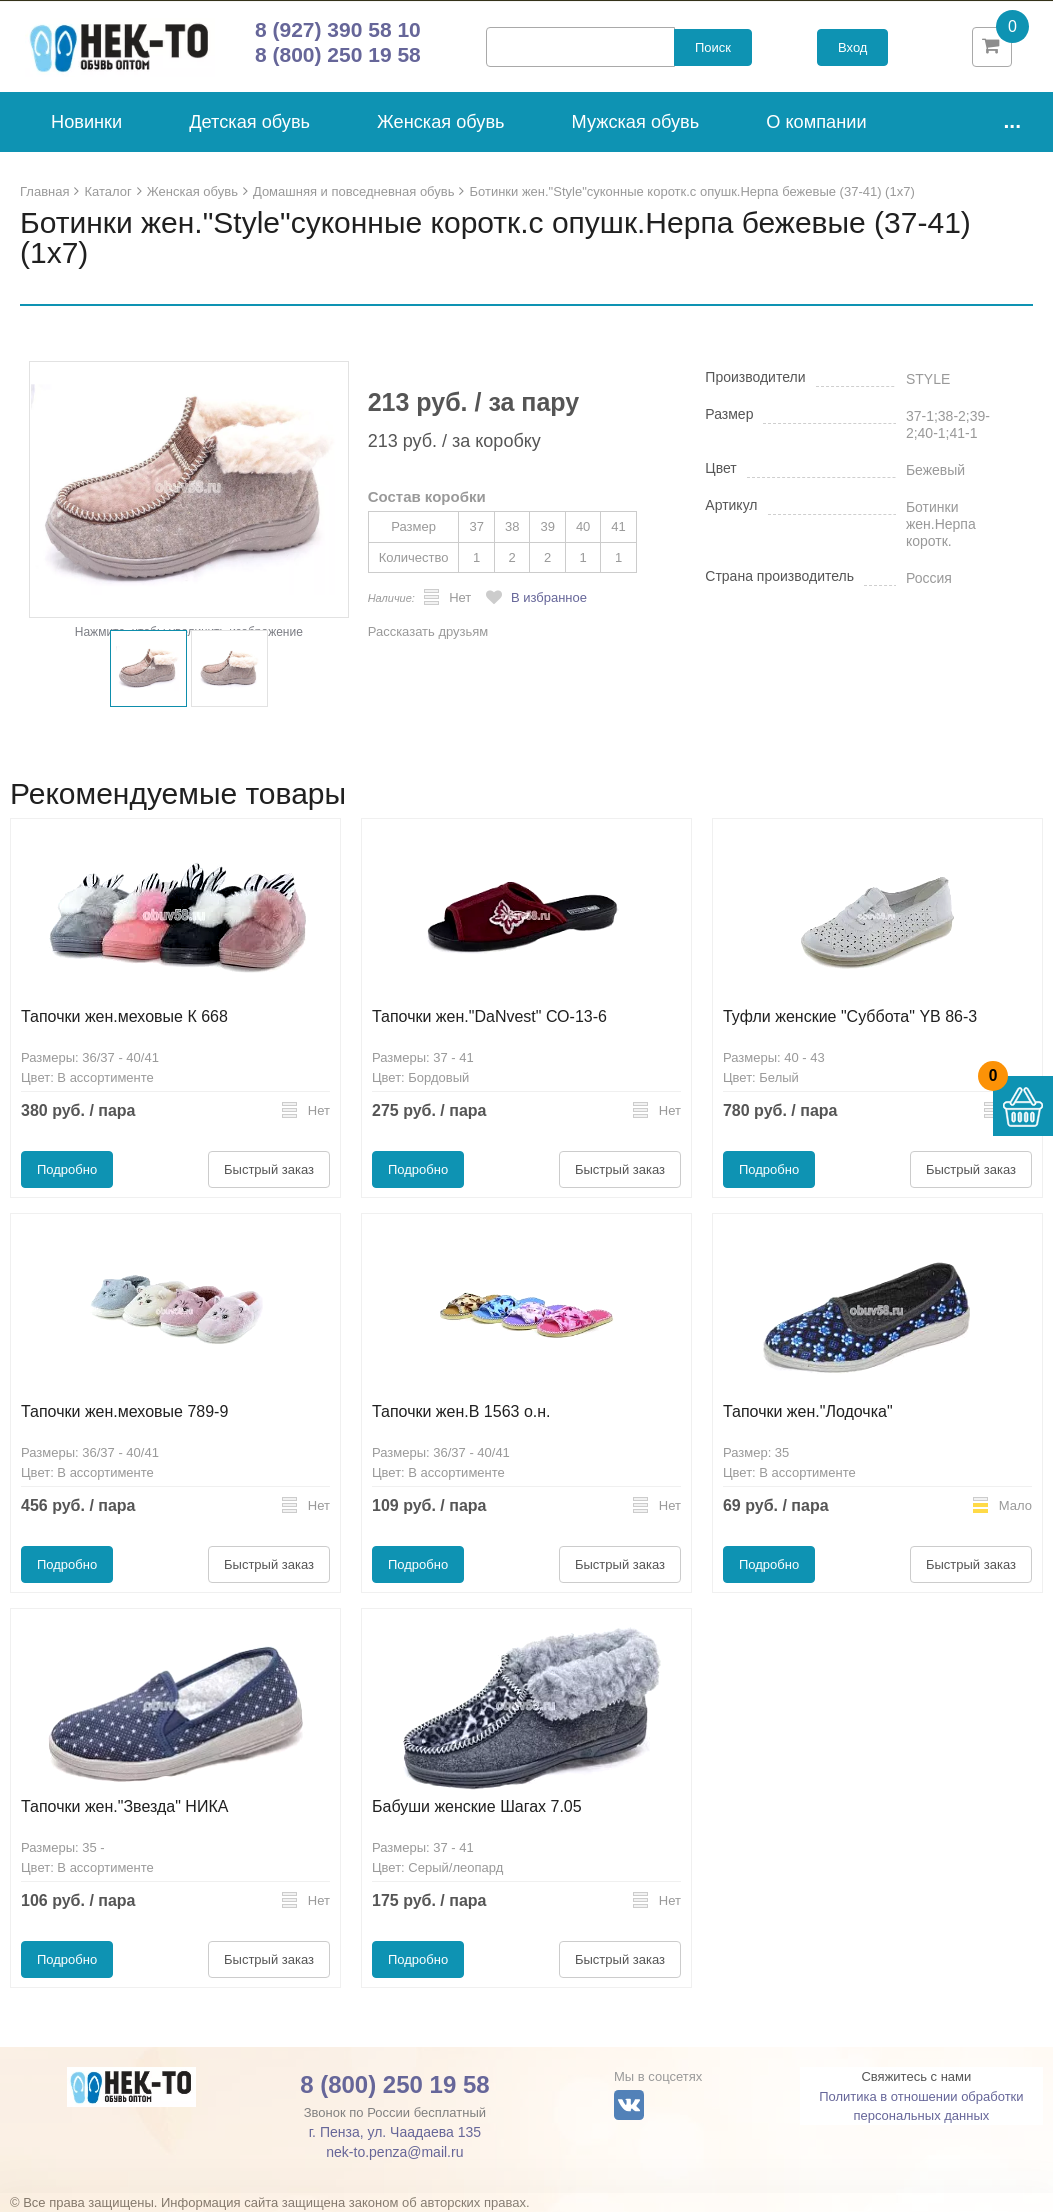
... (1012, 120)
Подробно (67, 1169)
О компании (816, 122)
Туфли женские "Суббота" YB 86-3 (850, 1016)
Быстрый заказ (269, 1169)
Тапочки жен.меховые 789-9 (124, 1411)
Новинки (86, 122)
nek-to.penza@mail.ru (394, 2152)
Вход (852, 47)
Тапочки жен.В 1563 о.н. (461, 1411)
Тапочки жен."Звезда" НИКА (124, 1806)
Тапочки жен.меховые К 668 (124, 1016)
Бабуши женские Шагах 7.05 (477, 1806)
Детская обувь (249, 122)
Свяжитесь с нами (916, 2076)
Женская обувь (441, 122)
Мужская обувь (636, 122)
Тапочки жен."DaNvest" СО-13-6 (489, 1016)
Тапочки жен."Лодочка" (808, 1411)
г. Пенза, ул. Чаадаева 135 (395, 2132)
